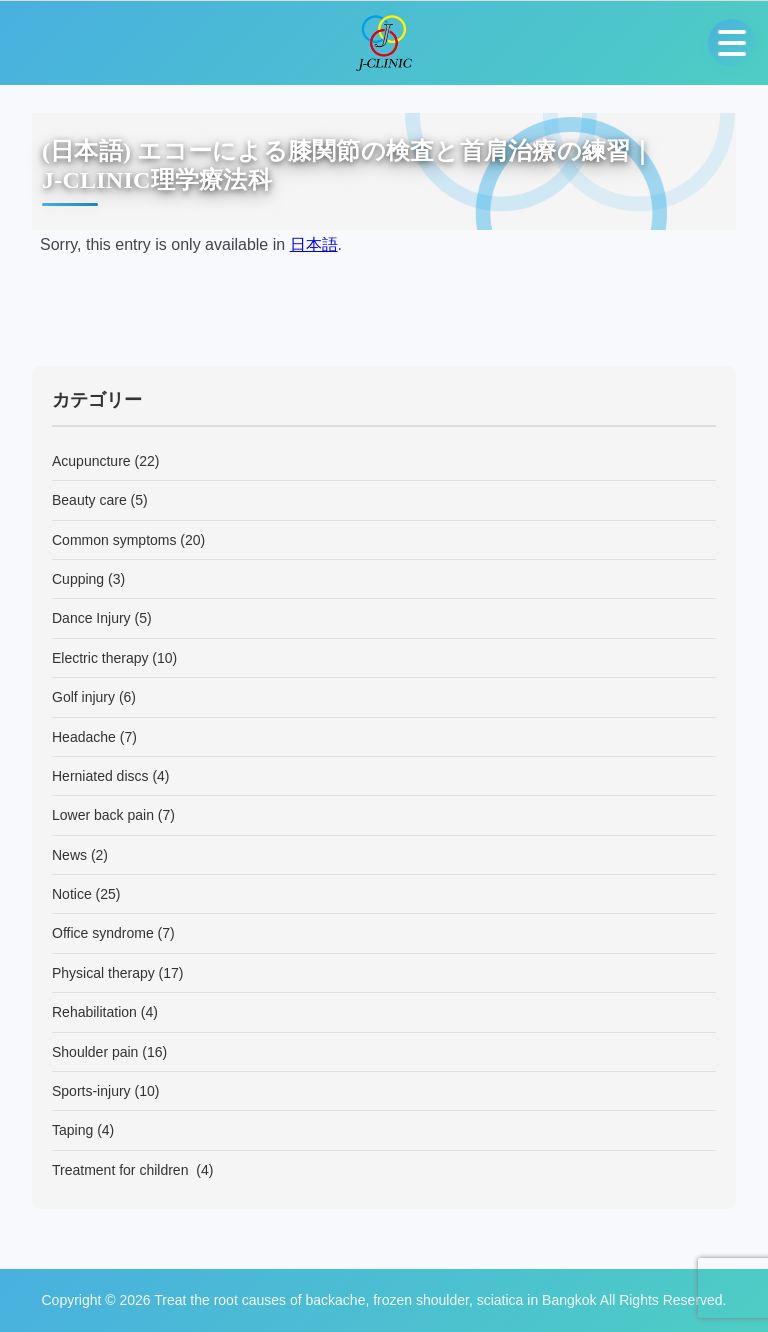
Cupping (78, 579)
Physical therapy (103, 973)
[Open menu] (732, 43)
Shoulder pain (95, 1052)
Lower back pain (103, 815)
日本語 (314, 244)
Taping (72, 1130)
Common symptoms (114, 540)
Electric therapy (100, 658)
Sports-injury (91, 1091)
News (69, 855)
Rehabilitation (94, 1012)
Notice (72, 894)
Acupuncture (91, 461)
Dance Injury (91, 618)
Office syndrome (103, 933)
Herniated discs (100, 776)
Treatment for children (122, 1170)
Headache (84, 737)
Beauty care (89, 500)
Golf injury (83, 697)
